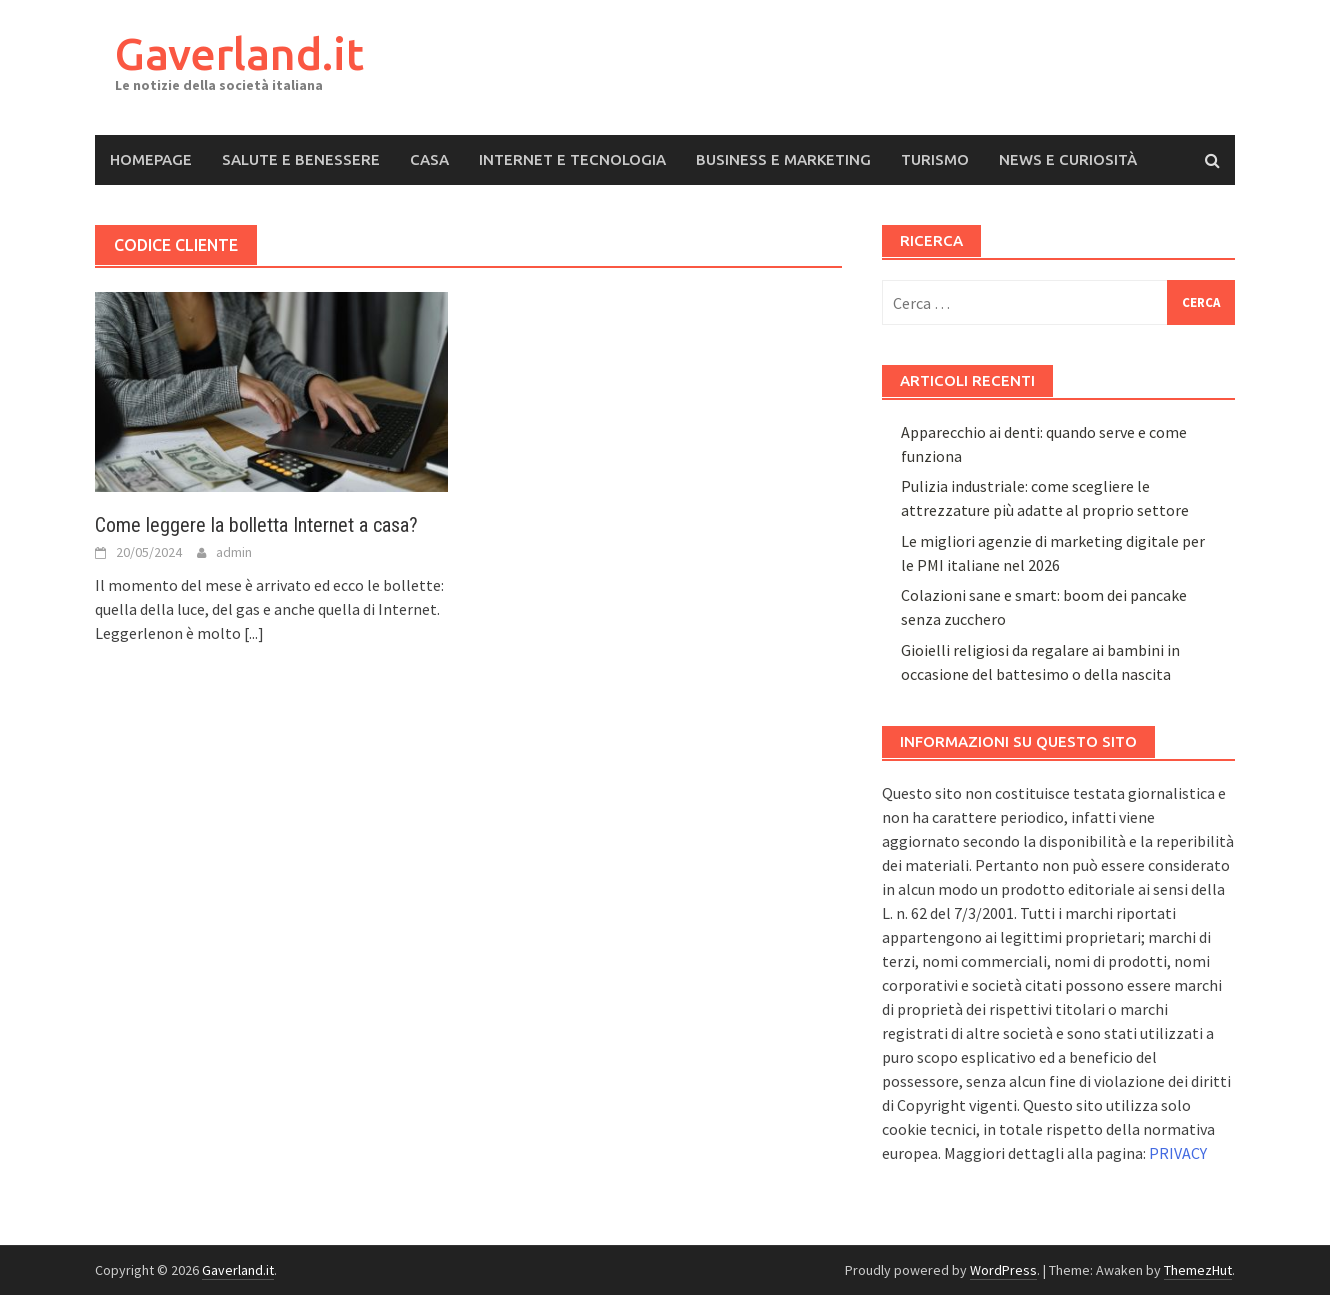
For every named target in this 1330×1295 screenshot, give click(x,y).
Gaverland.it (239, 53)
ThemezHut (1198, 1270)
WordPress (1003, 1270)
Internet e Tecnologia (572, 159)
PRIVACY (1178, 1153)
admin (234, 552)
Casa (429, 159)
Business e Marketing (783, 159)
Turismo (935, 159)
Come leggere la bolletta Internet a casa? (256, 525)
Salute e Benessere (301, 159)
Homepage (151, 159)
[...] (254, 633)
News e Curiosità (1068, 159)
